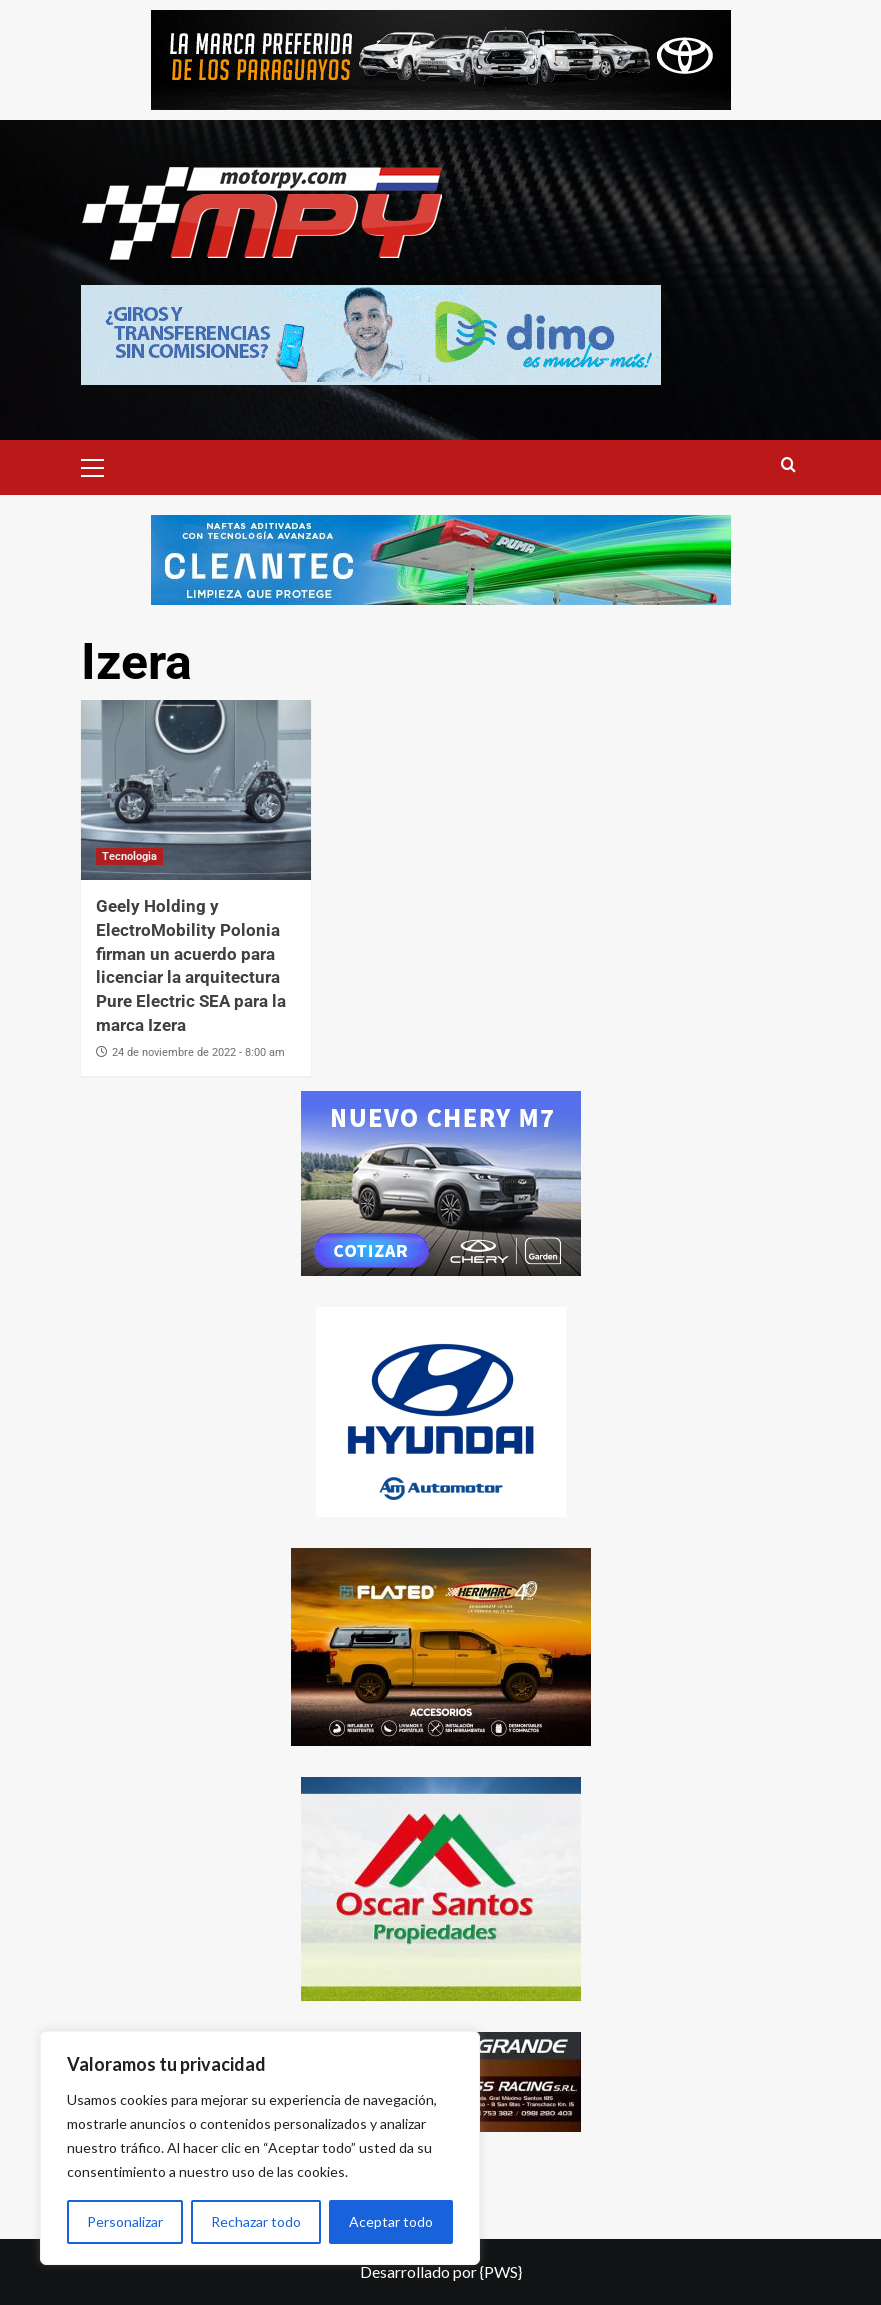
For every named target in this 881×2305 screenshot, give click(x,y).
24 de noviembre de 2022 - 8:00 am (198, 1052)
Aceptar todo (391, 2221)
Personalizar (125, 2221)
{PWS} (501, 2271)
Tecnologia (129, 856)
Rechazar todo (256, 2221)
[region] (260, 2148)
